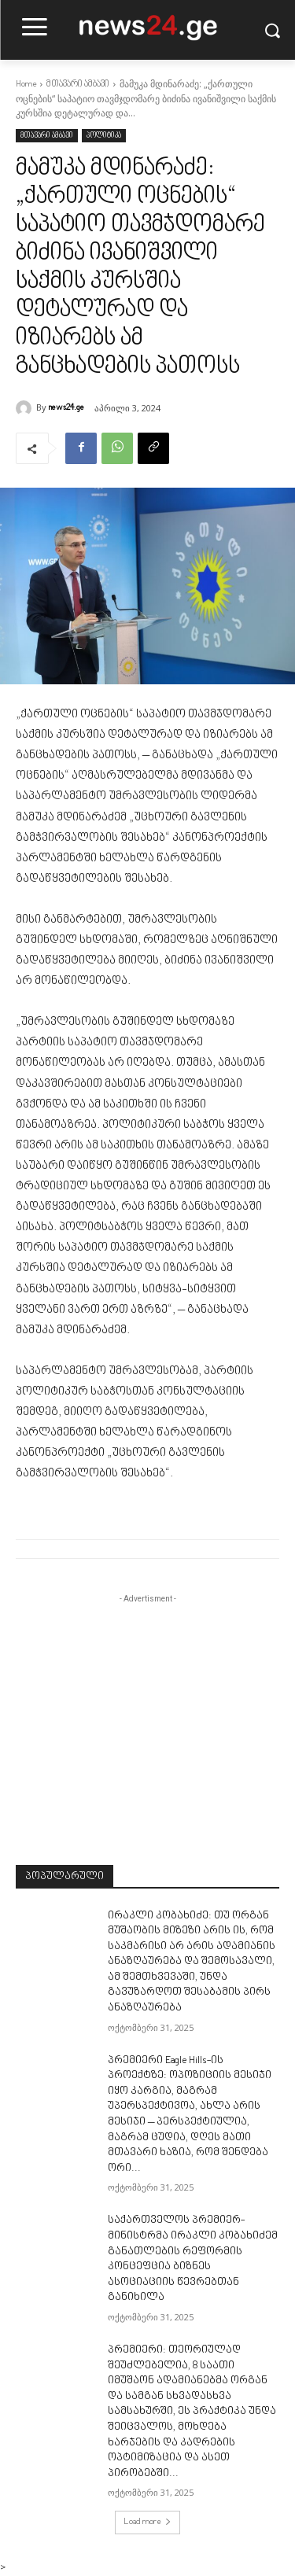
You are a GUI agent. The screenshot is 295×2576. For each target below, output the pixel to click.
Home (26, 84)
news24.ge (66, 408)
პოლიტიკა (104, 135)
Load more (147, 2522)
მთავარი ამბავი (77, 84)
